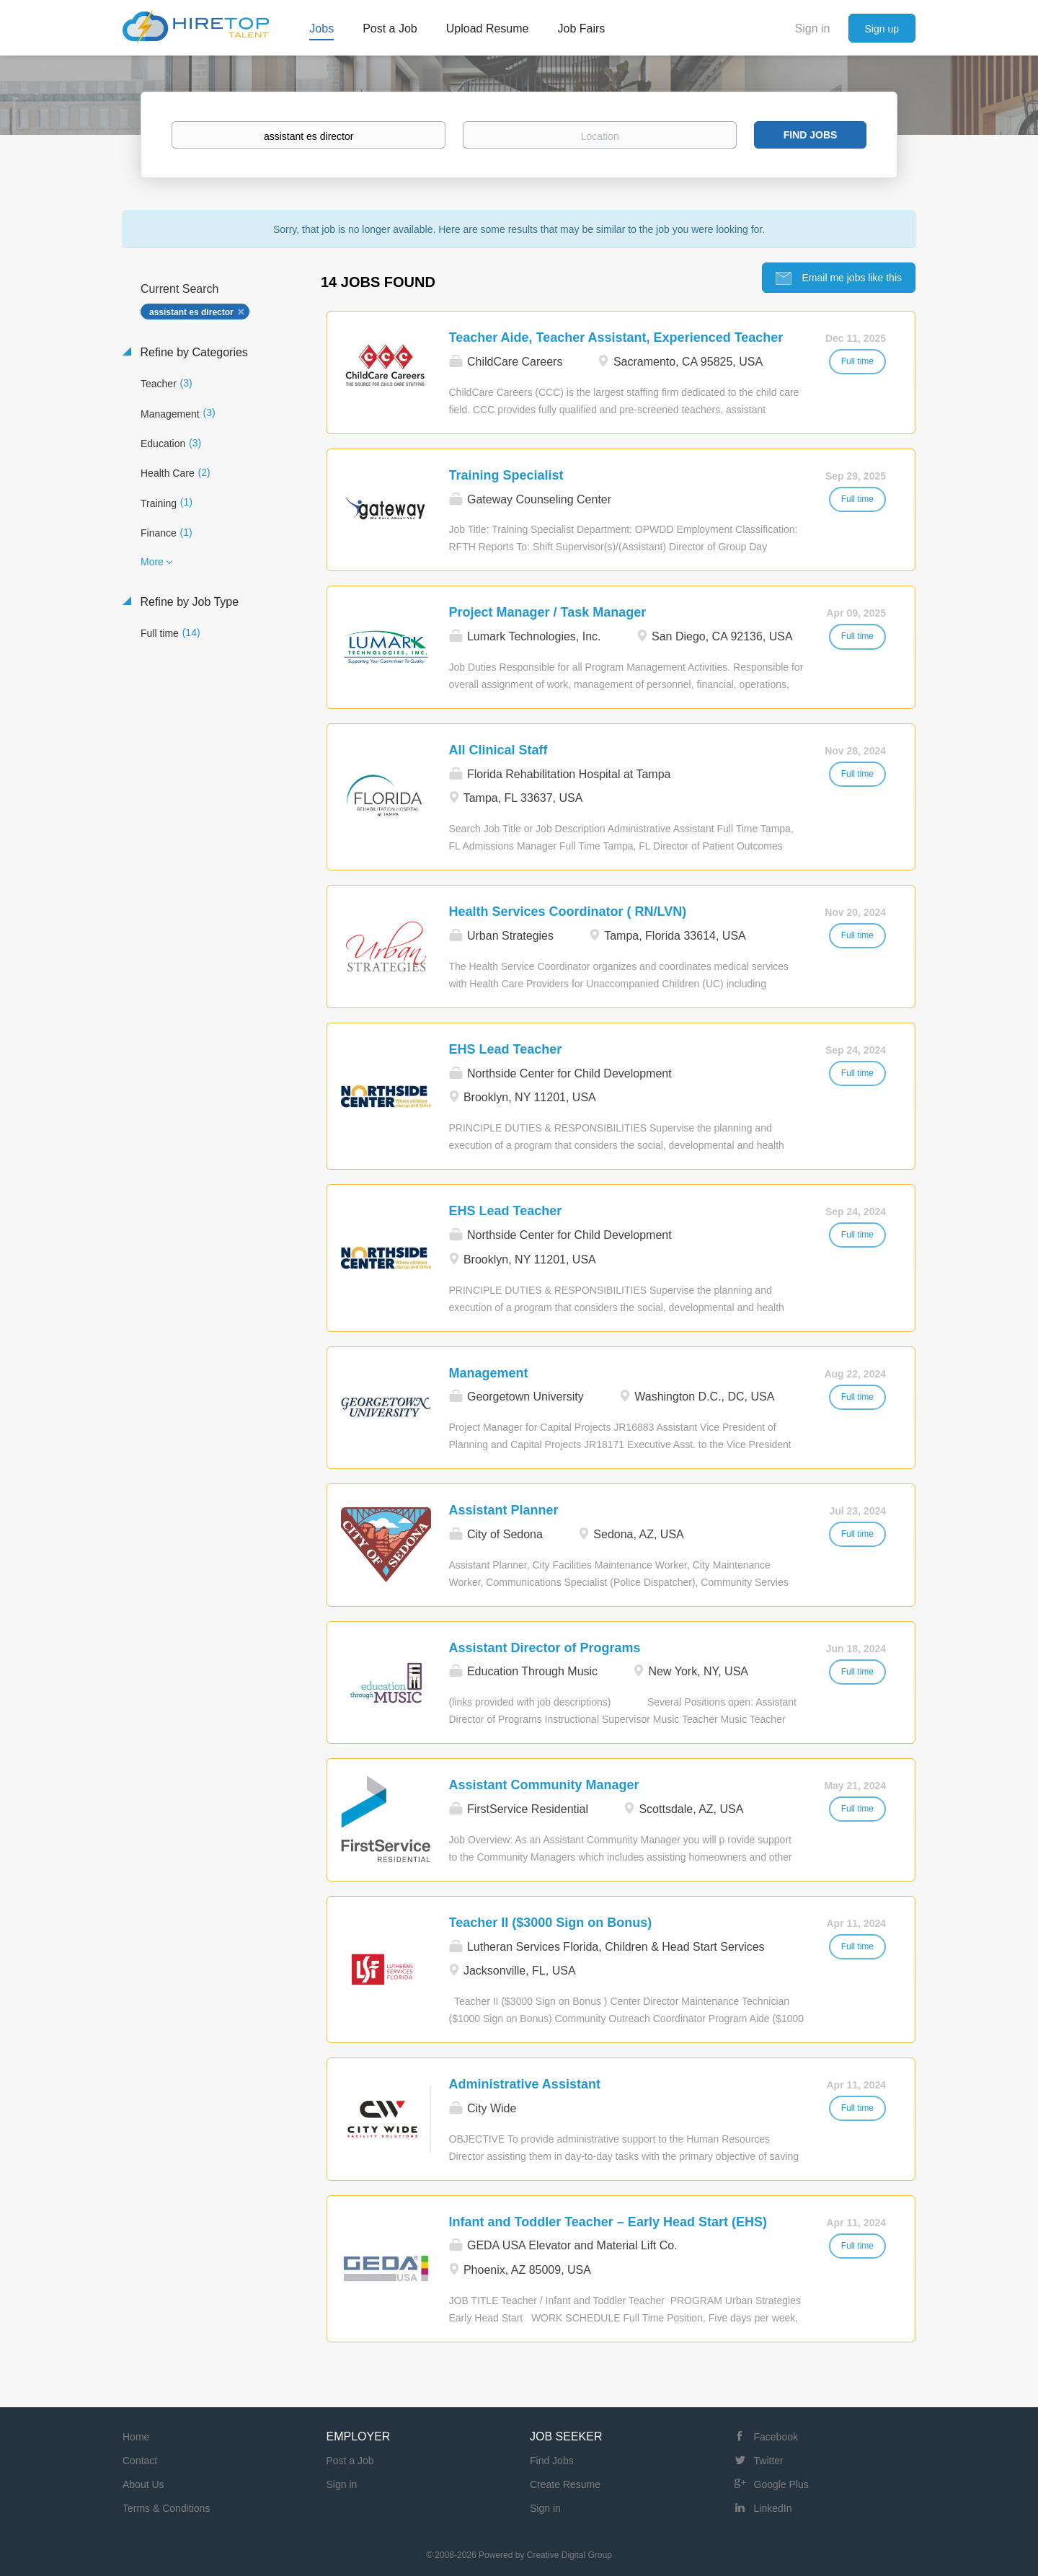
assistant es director (191, 312)
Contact (140, 2460)
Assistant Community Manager (544, 1785)
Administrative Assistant (524, 2084)
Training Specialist (506, 475)
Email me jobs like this (850, 277)
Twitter (769, 2460)
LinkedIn (773, 2508)
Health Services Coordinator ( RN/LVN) (568, 911)
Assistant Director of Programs (545, 1648)
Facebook (776, 2437)
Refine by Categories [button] (192, 352)
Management (488, 1373)
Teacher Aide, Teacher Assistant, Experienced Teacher (616, 337)
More (152, 562)
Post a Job (350, 2460)
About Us (143, 2484)
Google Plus (781, 2484)
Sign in (812, 28)
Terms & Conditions (166, 2508)
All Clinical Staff (498, 750)
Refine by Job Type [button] (188, 602)
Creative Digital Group (569, 2555)
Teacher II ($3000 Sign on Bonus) (550, 1922)
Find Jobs (811, 135)
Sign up (882, 29)
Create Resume (565, 2484)
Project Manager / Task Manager (548, 612)
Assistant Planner (504, 1510)
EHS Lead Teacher (505, 1049)
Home (136, 2437)
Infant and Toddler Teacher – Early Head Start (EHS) (608, 2222)
